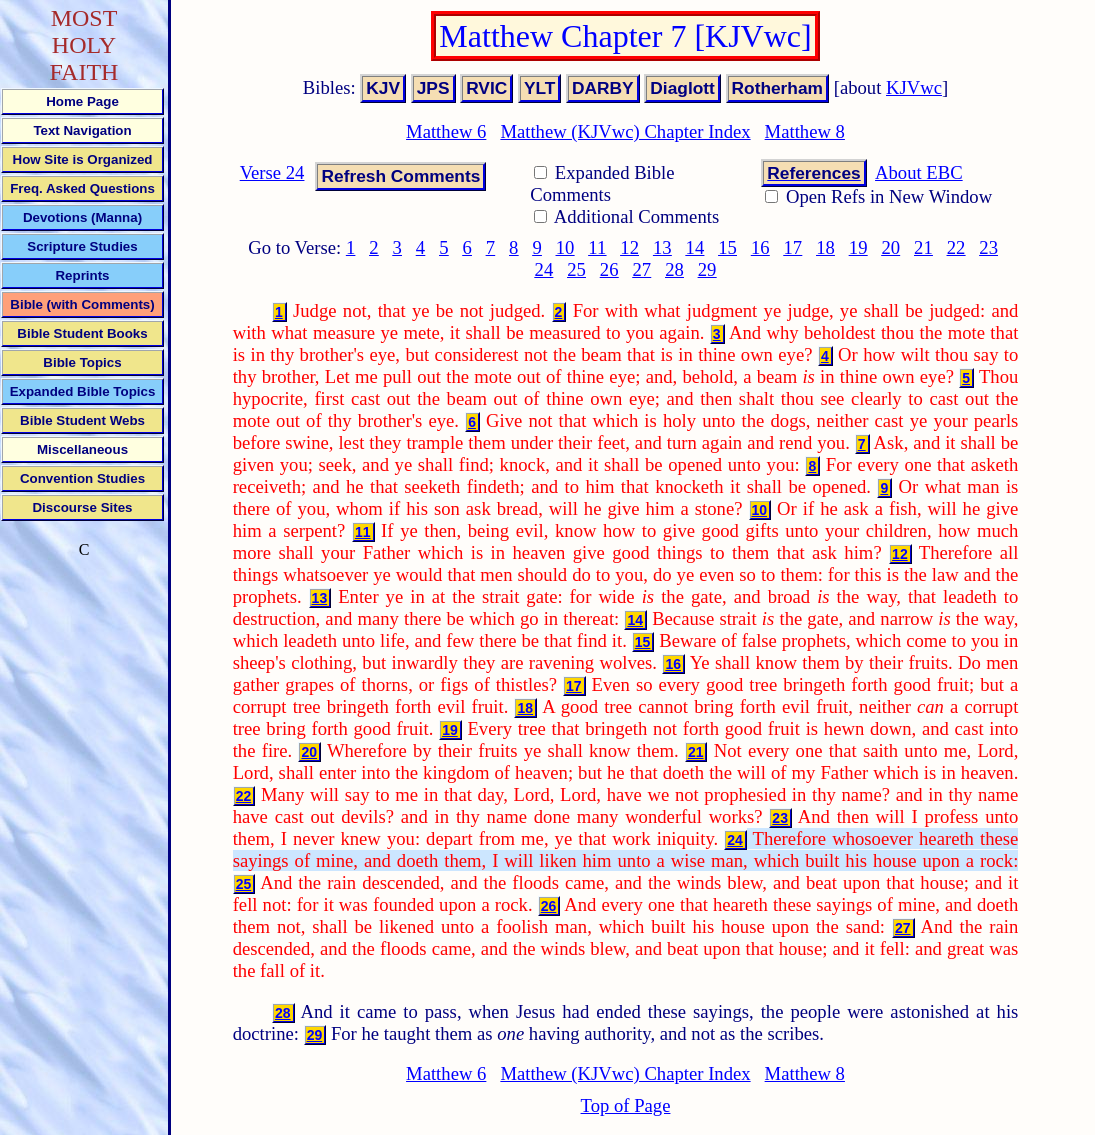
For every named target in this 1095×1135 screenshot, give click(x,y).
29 (707, 269)
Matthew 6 (446, 131)
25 (576, 269)
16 (760, 247)
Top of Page (626, 1105)
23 (988, 247)
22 (956, 247)
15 (727, 247)
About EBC (919, 172)
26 (609, 269)
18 (825, 247)
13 (662, 247)
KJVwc (914, 87)
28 (674, 269)
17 (793, 247)
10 (565, 247)
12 (629, 247)
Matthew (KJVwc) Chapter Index (625, 131)
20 (890, 247)
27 (641, 269)
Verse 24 (272, 172)
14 (695, 247)
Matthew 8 (805, 131)
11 (597, 247)
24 (544, 269)
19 (858, 247)
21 (923, 247)
